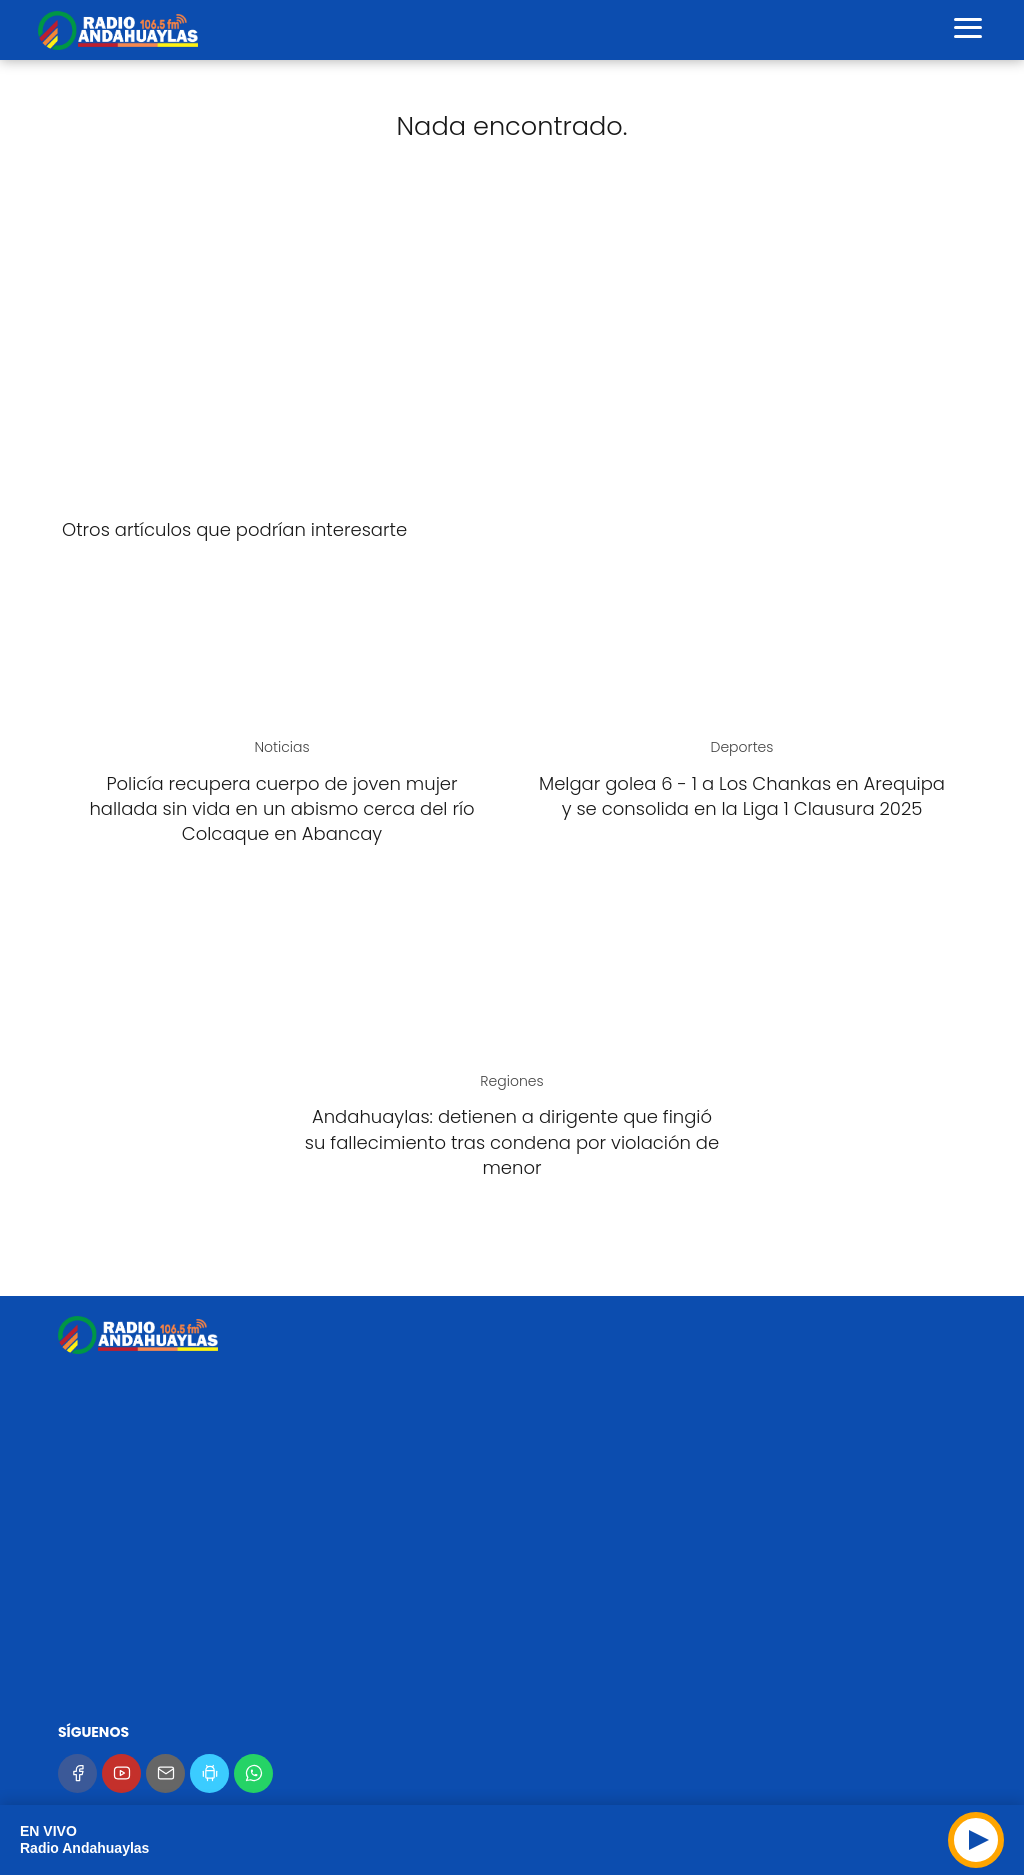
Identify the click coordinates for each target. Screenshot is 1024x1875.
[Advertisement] (512, 344)
